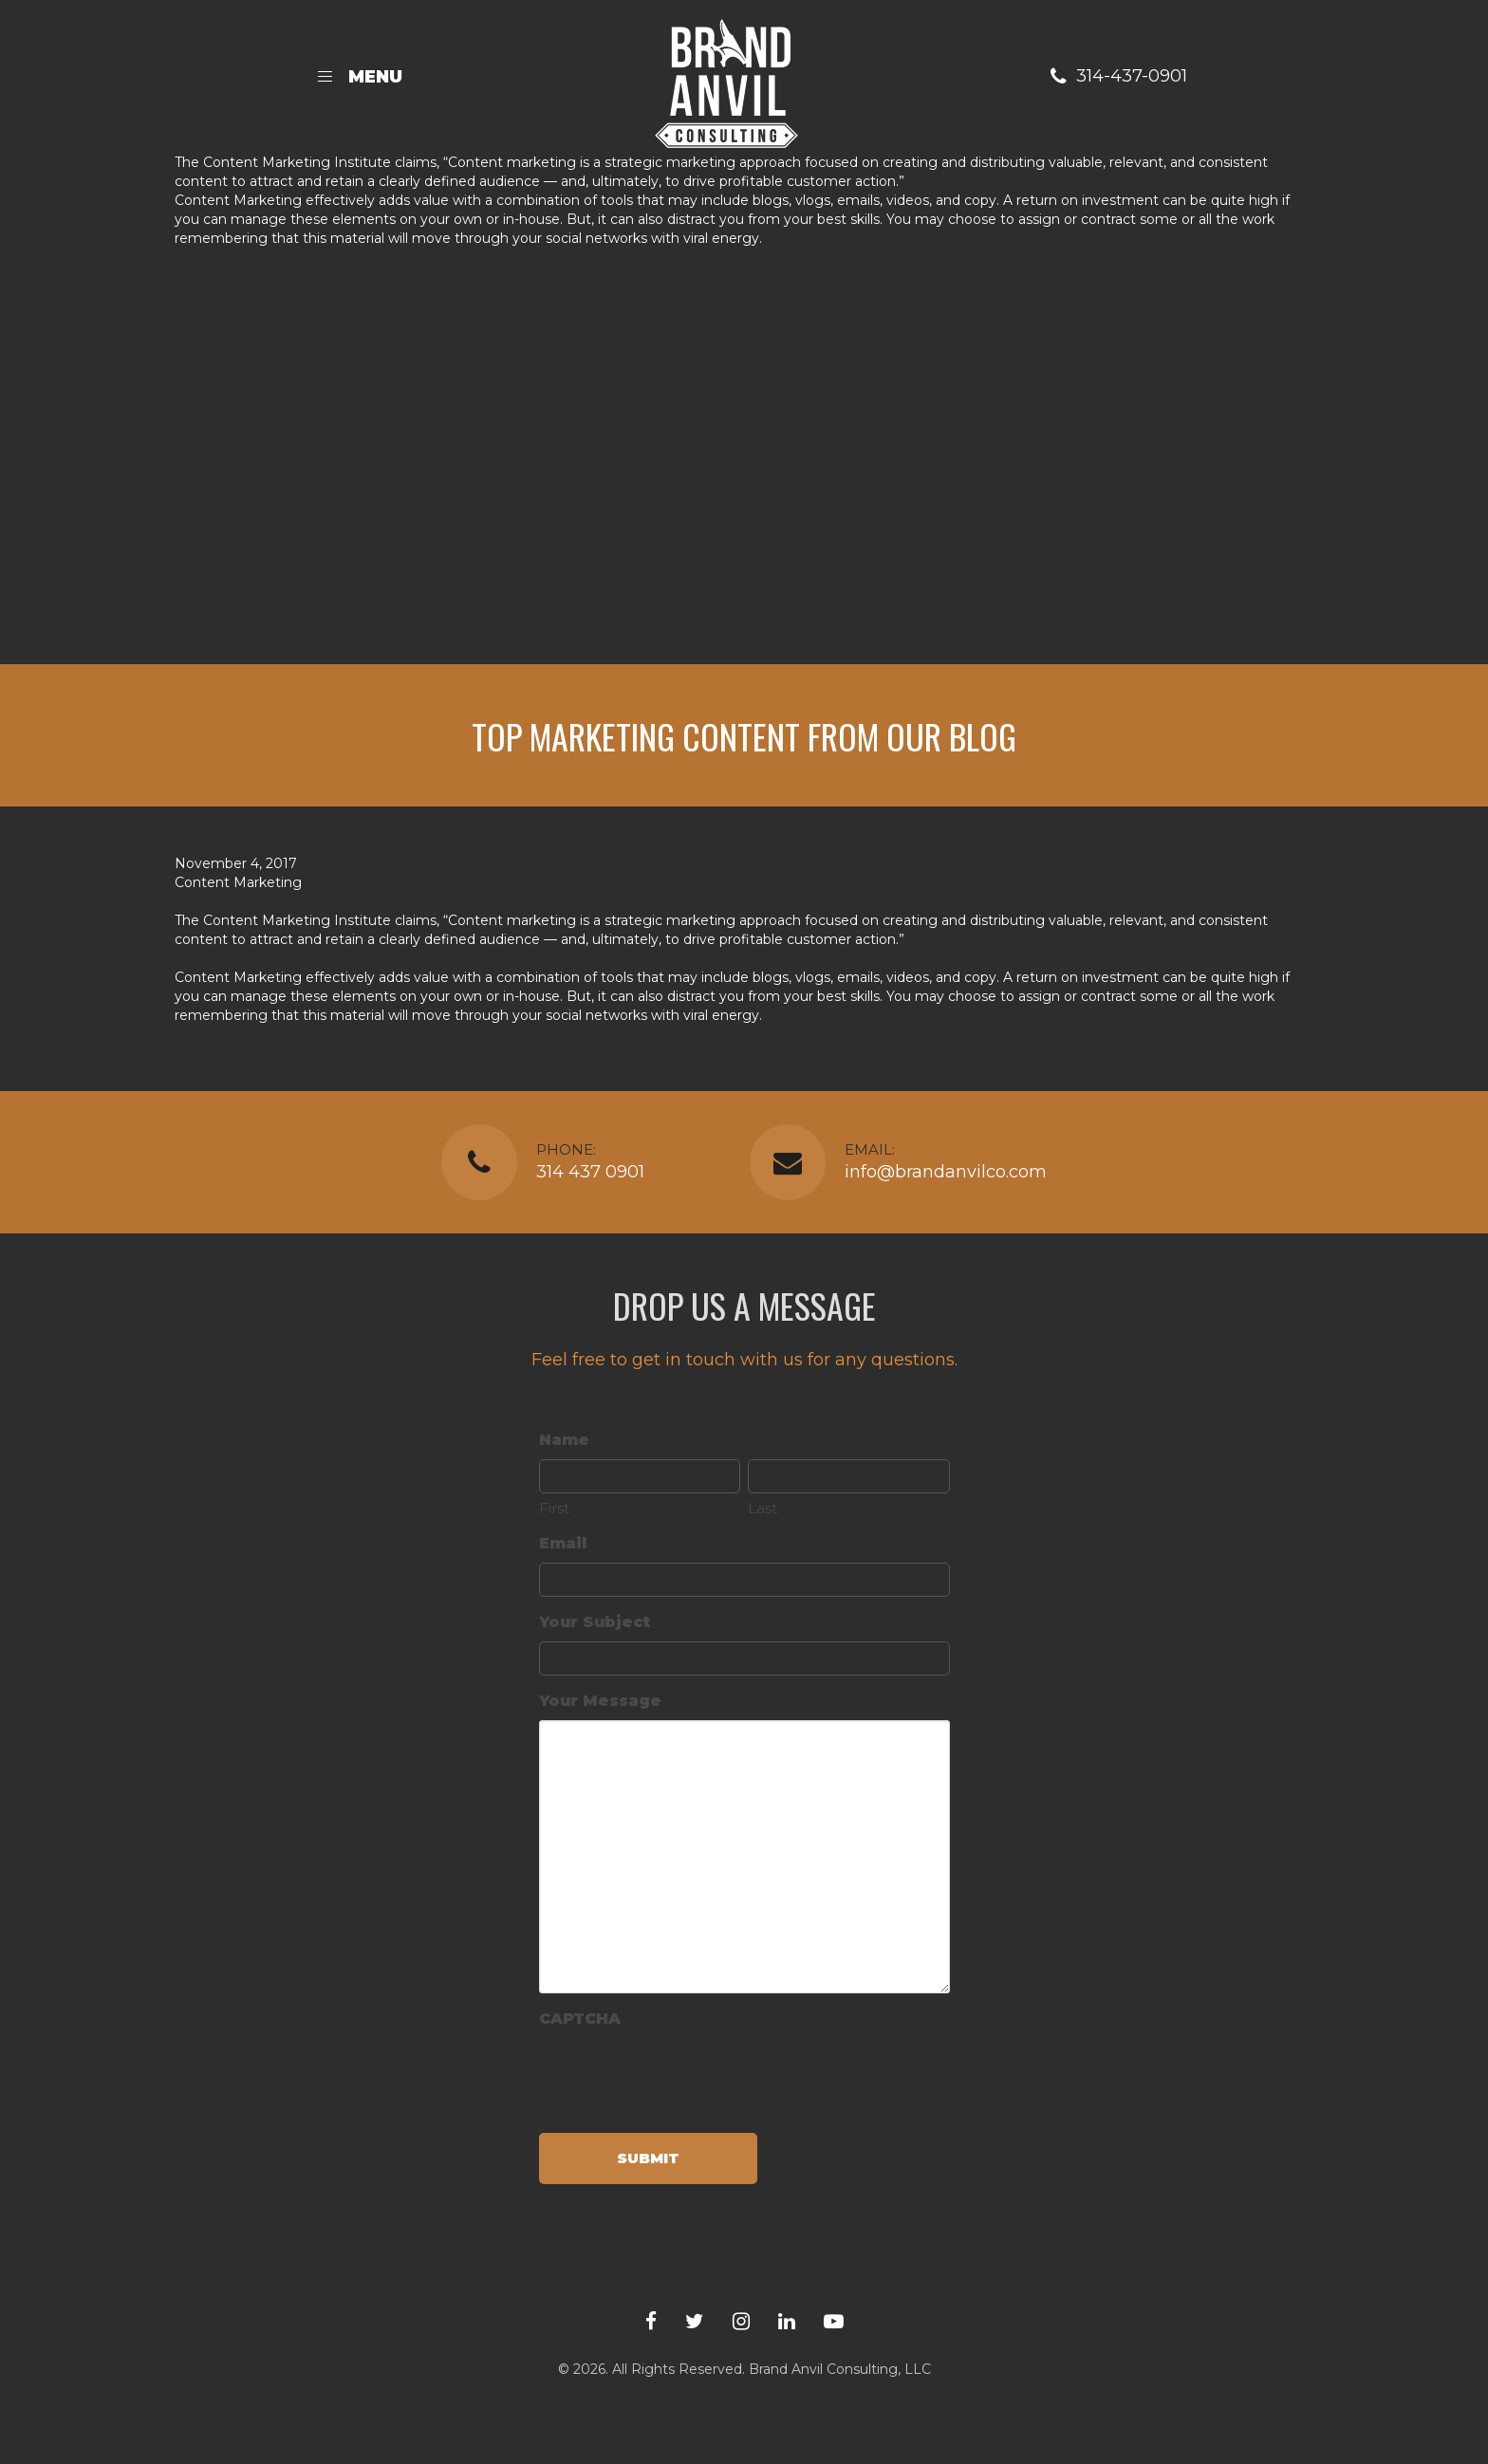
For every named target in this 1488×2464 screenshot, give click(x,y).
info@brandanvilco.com (946, 1171)
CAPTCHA (580, 2019)
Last (762, 1508)
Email (562, 1543)
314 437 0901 (590, 1171)
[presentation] (683, 2075)
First (554, 1508)
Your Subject (594, 1622)
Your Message (600, 1701)
